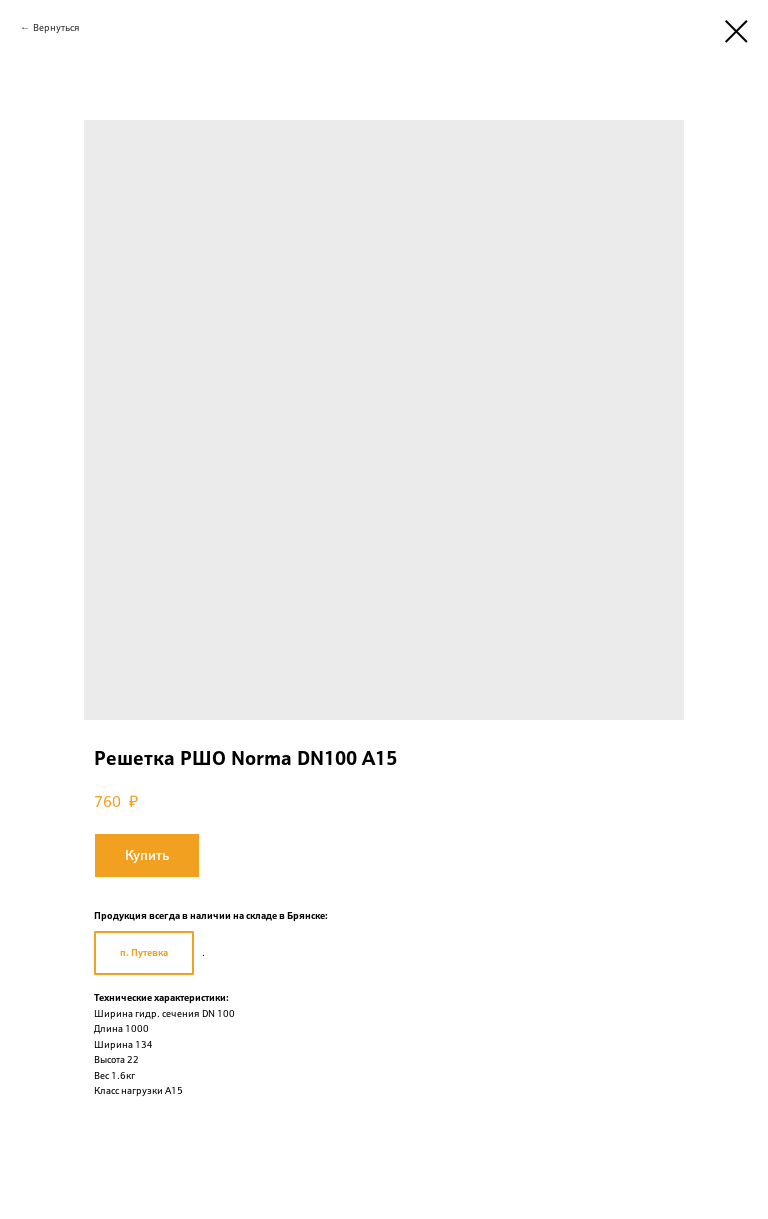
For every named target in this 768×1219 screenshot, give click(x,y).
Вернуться (56, 27)
